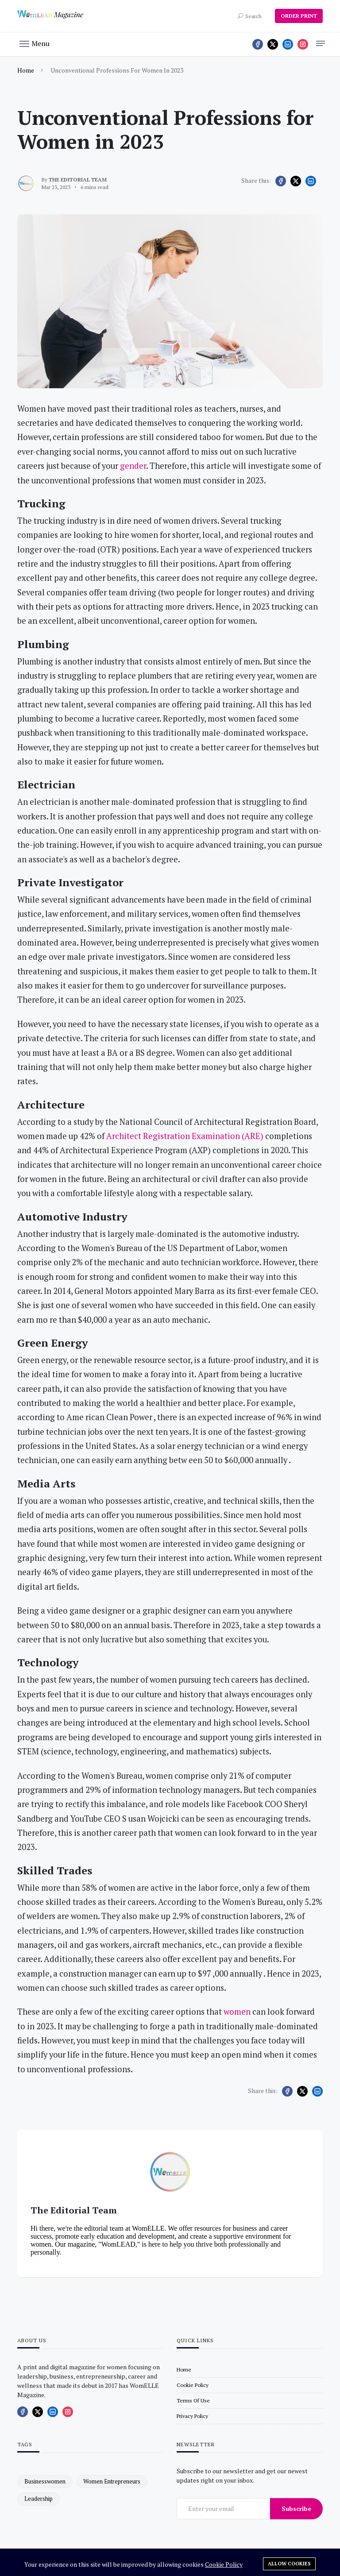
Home (25, 70)
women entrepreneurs (111, 2481)
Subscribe (296, 2508)
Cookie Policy (224, 2564)
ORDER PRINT (299, 15)
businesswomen (45, 2481)
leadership (38, 2499)
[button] (34, 43)
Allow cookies (289, 2564)
